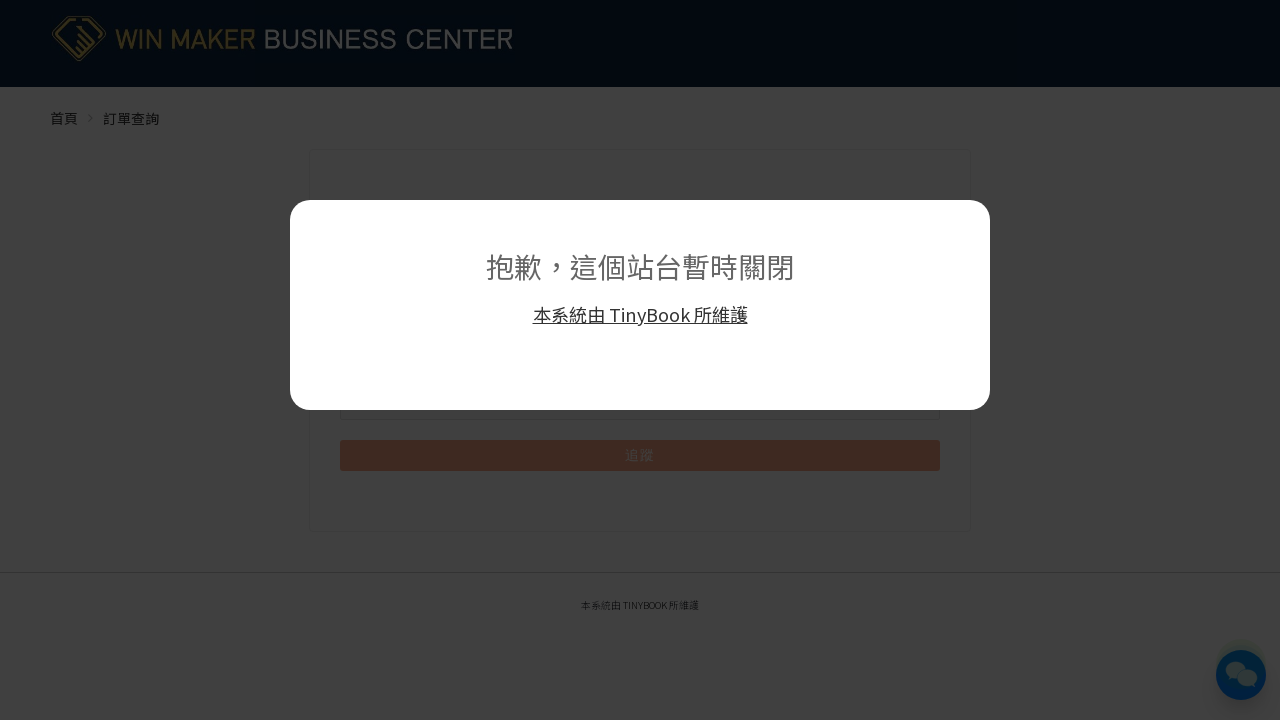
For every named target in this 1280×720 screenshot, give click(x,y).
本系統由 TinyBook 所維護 (640, 314)
